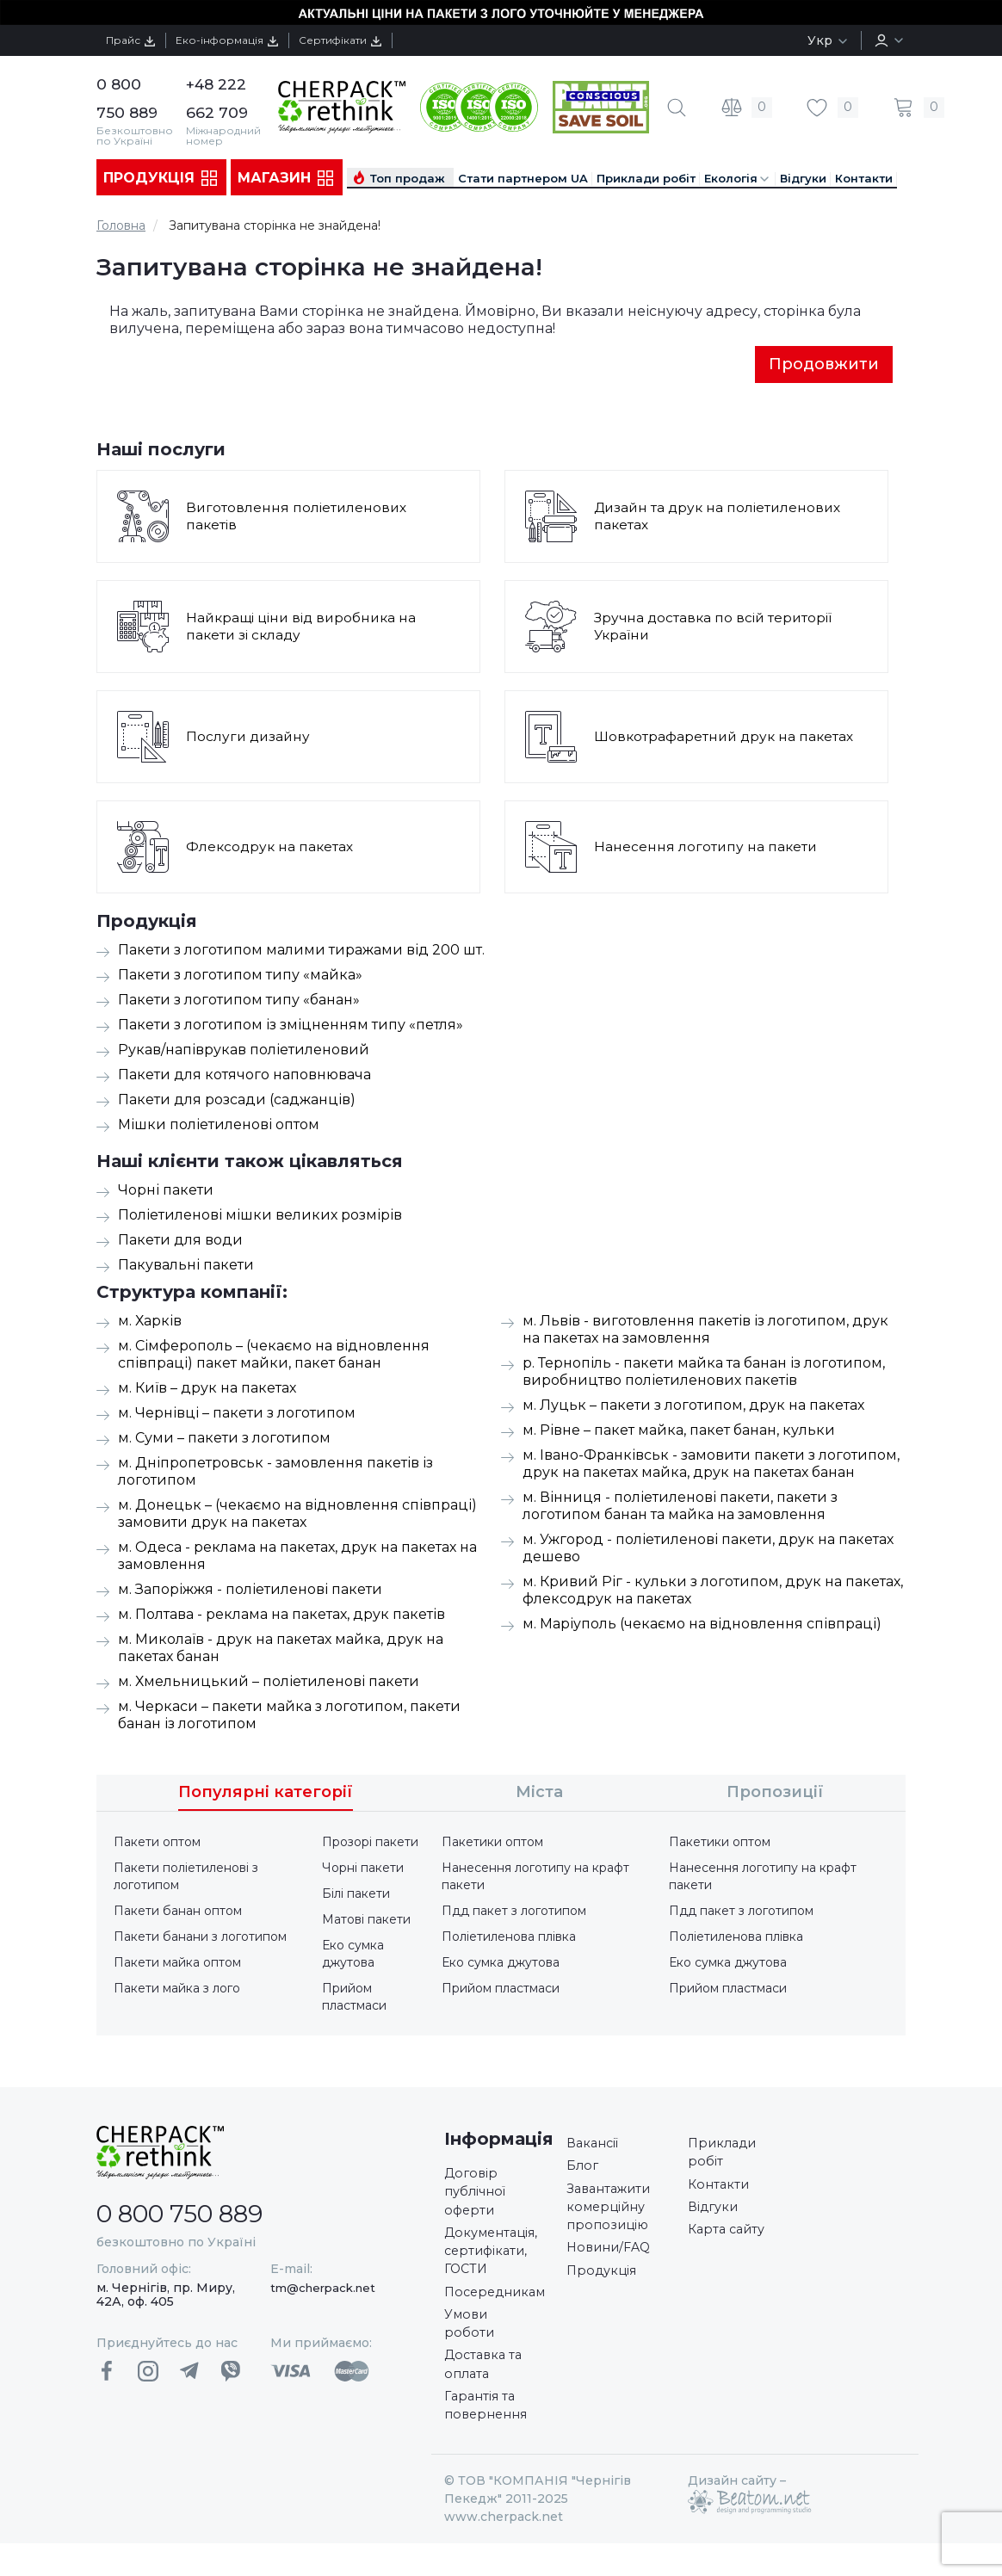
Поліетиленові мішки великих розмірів (260, 1216)
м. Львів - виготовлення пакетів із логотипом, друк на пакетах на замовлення (705, 1331)
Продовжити (824, 364)
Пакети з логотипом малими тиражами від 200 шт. (301, 951)
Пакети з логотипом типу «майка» (240, 976)
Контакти (864, 178)
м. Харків (150, 1322)
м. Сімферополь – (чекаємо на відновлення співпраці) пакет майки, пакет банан (274, 1356)
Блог (583, 2171)
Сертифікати (378, 39)
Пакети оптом (157, 1843)
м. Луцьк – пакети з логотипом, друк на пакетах (693, 1407)
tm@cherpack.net (322, 2289)
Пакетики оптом (492, 1843)
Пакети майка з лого (177, 1990)
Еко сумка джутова (353, 1955)
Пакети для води (180, 1241)
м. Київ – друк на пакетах (207, 1389)
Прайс (137, 39)
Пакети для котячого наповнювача (244, 1076)
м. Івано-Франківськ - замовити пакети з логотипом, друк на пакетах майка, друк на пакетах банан (711, 1465)
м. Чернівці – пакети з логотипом (237, 1414)
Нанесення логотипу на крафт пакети (535, 1878)
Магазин (287, 178)
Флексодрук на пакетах (271, 848)
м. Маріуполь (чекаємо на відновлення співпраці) (702, 1625)
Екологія (737, 179)
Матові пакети (366, 1921)
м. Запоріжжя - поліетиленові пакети (250, 1591)
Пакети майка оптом (177, 1964)
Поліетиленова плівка (509, 1938)
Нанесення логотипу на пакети (707, 848)
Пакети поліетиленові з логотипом (186, 1878)
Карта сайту (729, 2241)
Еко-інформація (249, 39)
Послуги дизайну (249, 738)
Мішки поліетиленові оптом (218, 1126)
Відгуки (803, 178)
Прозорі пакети (370, 1843)
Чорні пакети (165, 1191)
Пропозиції (775, 1793)
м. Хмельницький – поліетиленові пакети (268, 1683)
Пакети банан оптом (178, 1912)
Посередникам (500, 2309)
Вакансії (595, 2146)
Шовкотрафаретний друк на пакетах (726, 738)
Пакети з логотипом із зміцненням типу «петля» (290, 1026)
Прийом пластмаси (354, 1998)
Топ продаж (407, 178)
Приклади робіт (646, 178)
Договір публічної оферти (478, 2197)
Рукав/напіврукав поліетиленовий (243, 1051)
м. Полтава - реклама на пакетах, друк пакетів (281, 1616)
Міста (539, 1793)
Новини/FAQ (612, 2262)
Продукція (161, 178)
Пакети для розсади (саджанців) (237, 1101)
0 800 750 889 (196, 2214)
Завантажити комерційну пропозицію (613, 2217)
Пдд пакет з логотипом (514, 1912)
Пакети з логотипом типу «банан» (239, 1001)
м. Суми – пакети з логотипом (224, 1439)
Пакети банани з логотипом (200, 1938)
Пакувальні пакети (186, 1266)
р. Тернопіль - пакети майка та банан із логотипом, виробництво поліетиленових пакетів (704, 1373)
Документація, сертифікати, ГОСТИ (496, 2263)
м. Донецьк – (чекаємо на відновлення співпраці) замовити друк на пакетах (297, 1515)
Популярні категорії (265, 1793)
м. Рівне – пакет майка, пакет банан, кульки (679, 1432)
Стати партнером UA (523, 178)
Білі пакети (356, 1895)
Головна (120, 225)
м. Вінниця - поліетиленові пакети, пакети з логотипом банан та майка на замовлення (680, 1507)
